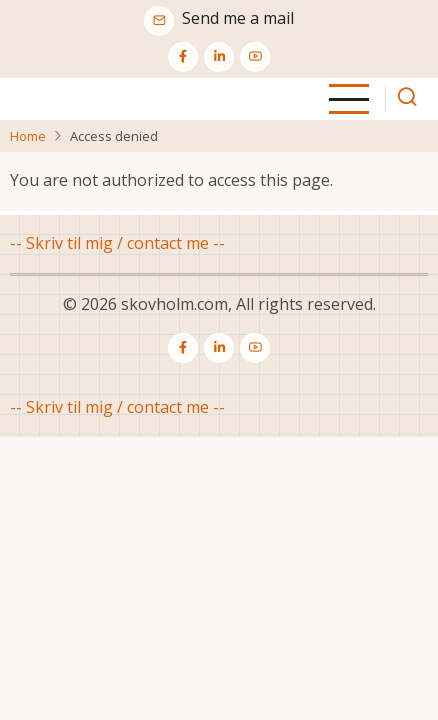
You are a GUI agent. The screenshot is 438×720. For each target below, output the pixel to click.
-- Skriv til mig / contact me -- (117, 243)
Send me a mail (238, 18)
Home (28, 136)
